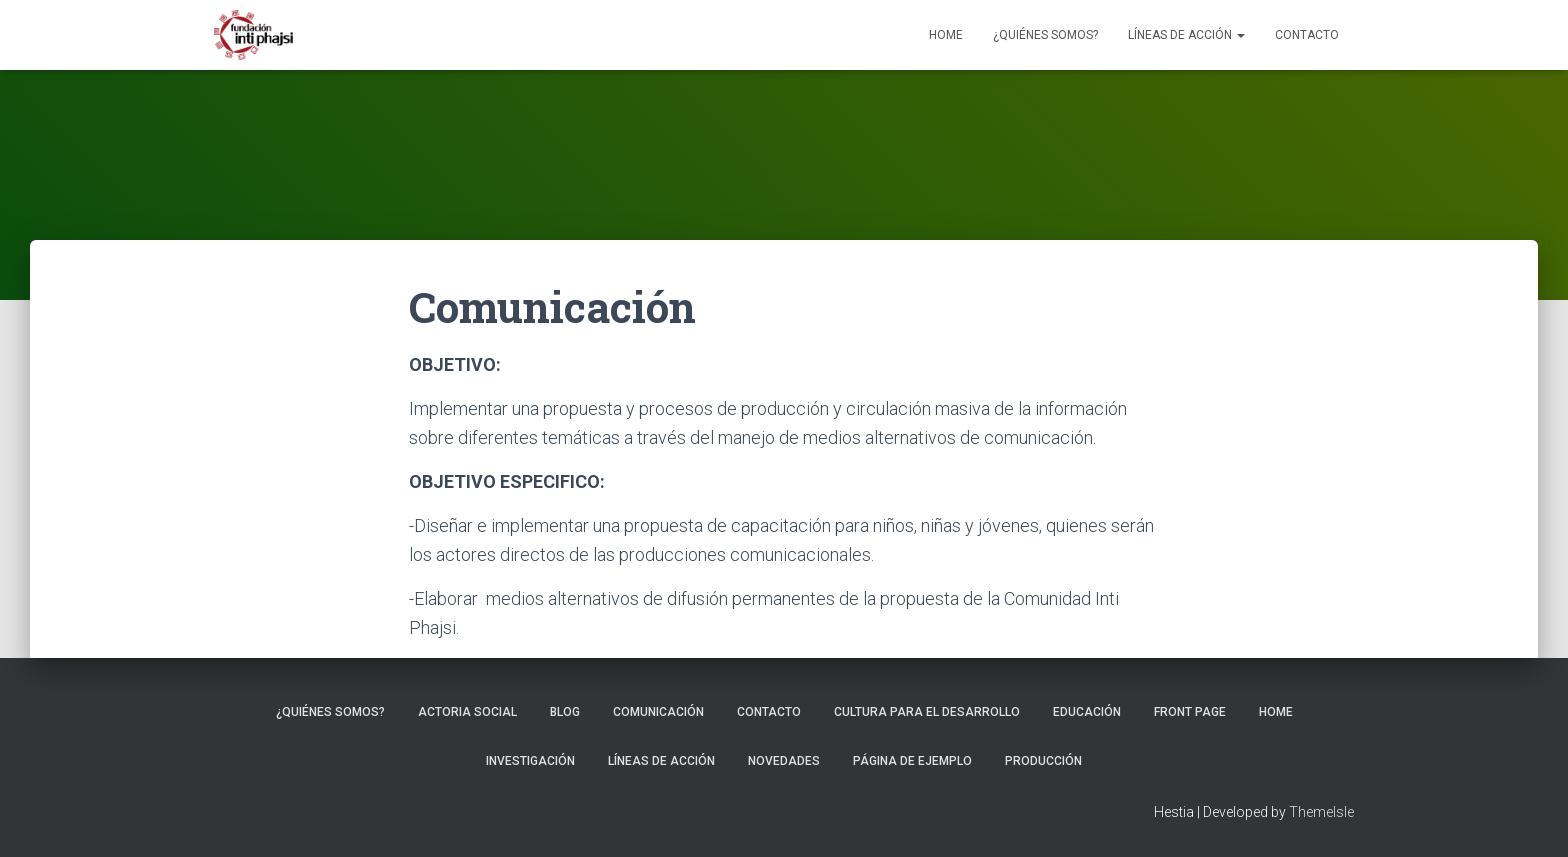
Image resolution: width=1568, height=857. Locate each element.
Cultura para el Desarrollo (927, 712)
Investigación (530, 761)
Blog (565, 712)
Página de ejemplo (912, 761)
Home (946, 35)
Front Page (1190, 712)
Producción (1043, 761)
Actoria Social (467, 712)
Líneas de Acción (1186, 35)
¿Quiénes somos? (1045, 35)
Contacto (1307, 35)
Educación (1087, 712)
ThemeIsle (1321, 812)
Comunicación (658, 712)
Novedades (784, 761)
